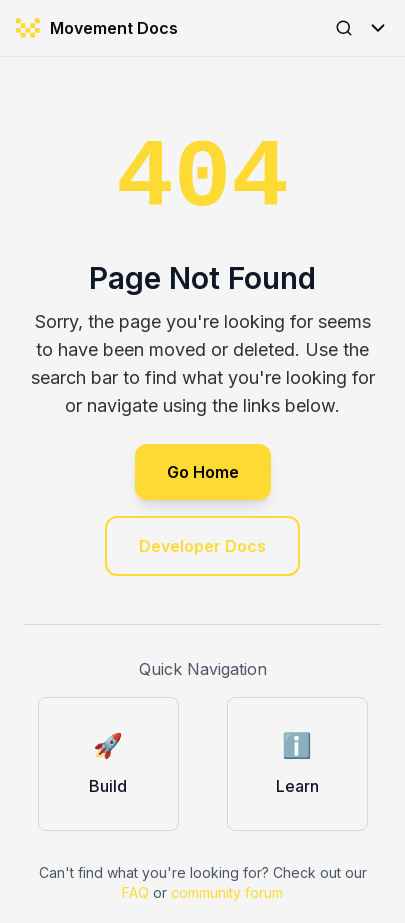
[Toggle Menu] (378, 28)
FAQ (135, 892)
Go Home (203, 472)
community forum (227, 892)
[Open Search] (344, 28)
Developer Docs (202, 546)
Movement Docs (97, 28)
